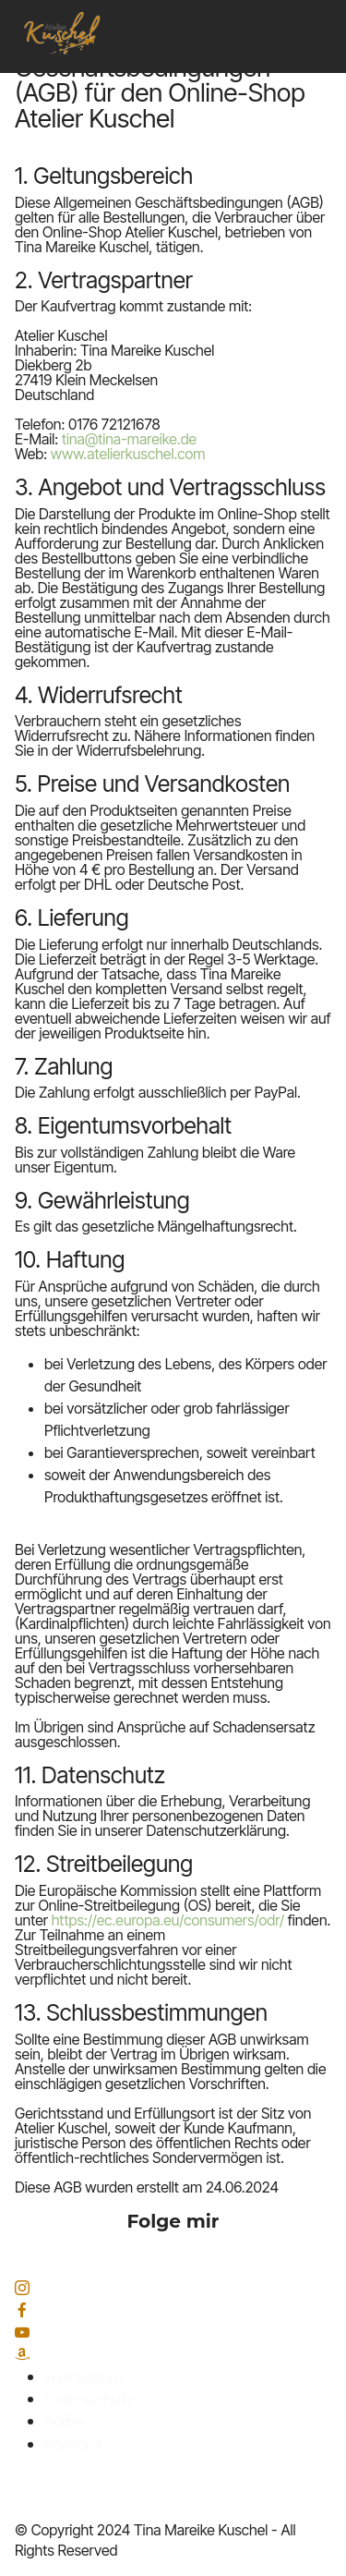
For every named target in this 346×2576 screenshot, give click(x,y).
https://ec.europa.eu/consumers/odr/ (168, 1920)
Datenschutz (89, 2399)
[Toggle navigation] (319, 4)
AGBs (64, 2422)
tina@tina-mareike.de (129, 439)
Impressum (83, 2377)
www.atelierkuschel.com (128, 453)
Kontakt (73, 2445)
